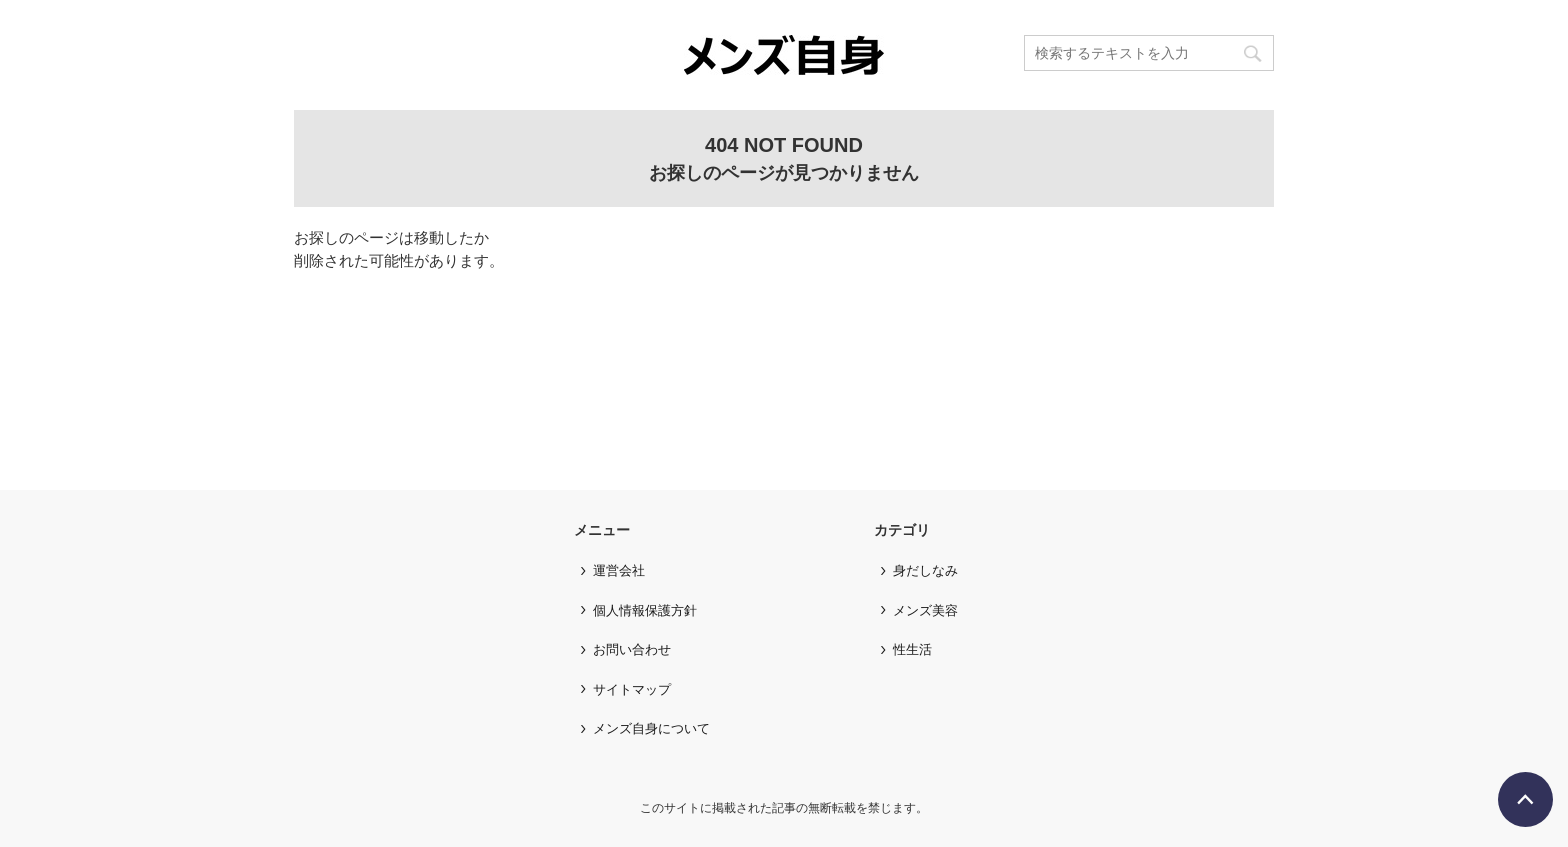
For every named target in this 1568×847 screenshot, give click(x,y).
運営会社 (619, 570)
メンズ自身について (651, 728)
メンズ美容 (925, 610)
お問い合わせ (632, 649)
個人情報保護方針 (645, 610)
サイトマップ (632, 689)
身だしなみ (925, 570)
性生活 (912, 649)
